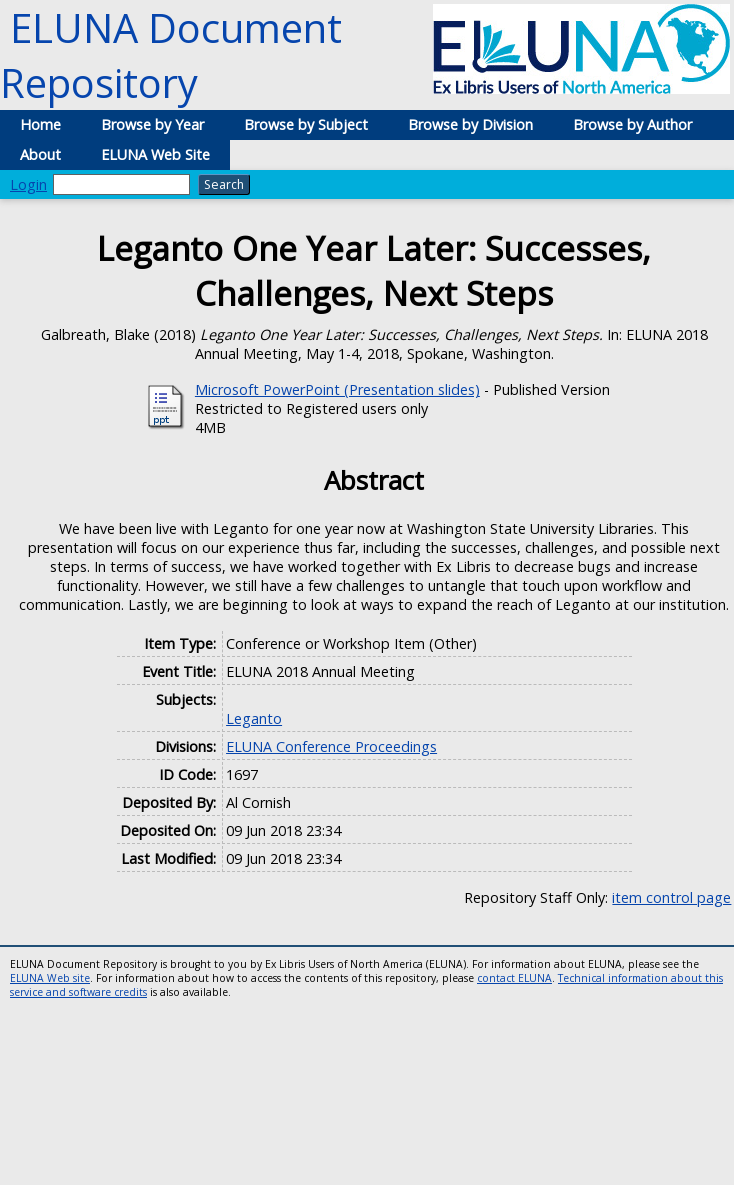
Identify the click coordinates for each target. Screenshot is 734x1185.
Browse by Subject (306, 124)
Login (28, 184)
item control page (671, 897)
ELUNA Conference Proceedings (331, 746)
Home (40, 124)
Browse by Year (152, 124)
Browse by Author (632, 124)
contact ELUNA (514, 978)
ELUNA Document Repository (171, 55)
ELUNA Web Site (155, 154)
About (40, 154)
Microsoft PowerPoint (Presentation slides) (337, 389)
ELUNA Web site (50, 978)
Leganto (254, 718)
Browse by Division (470, 124)
